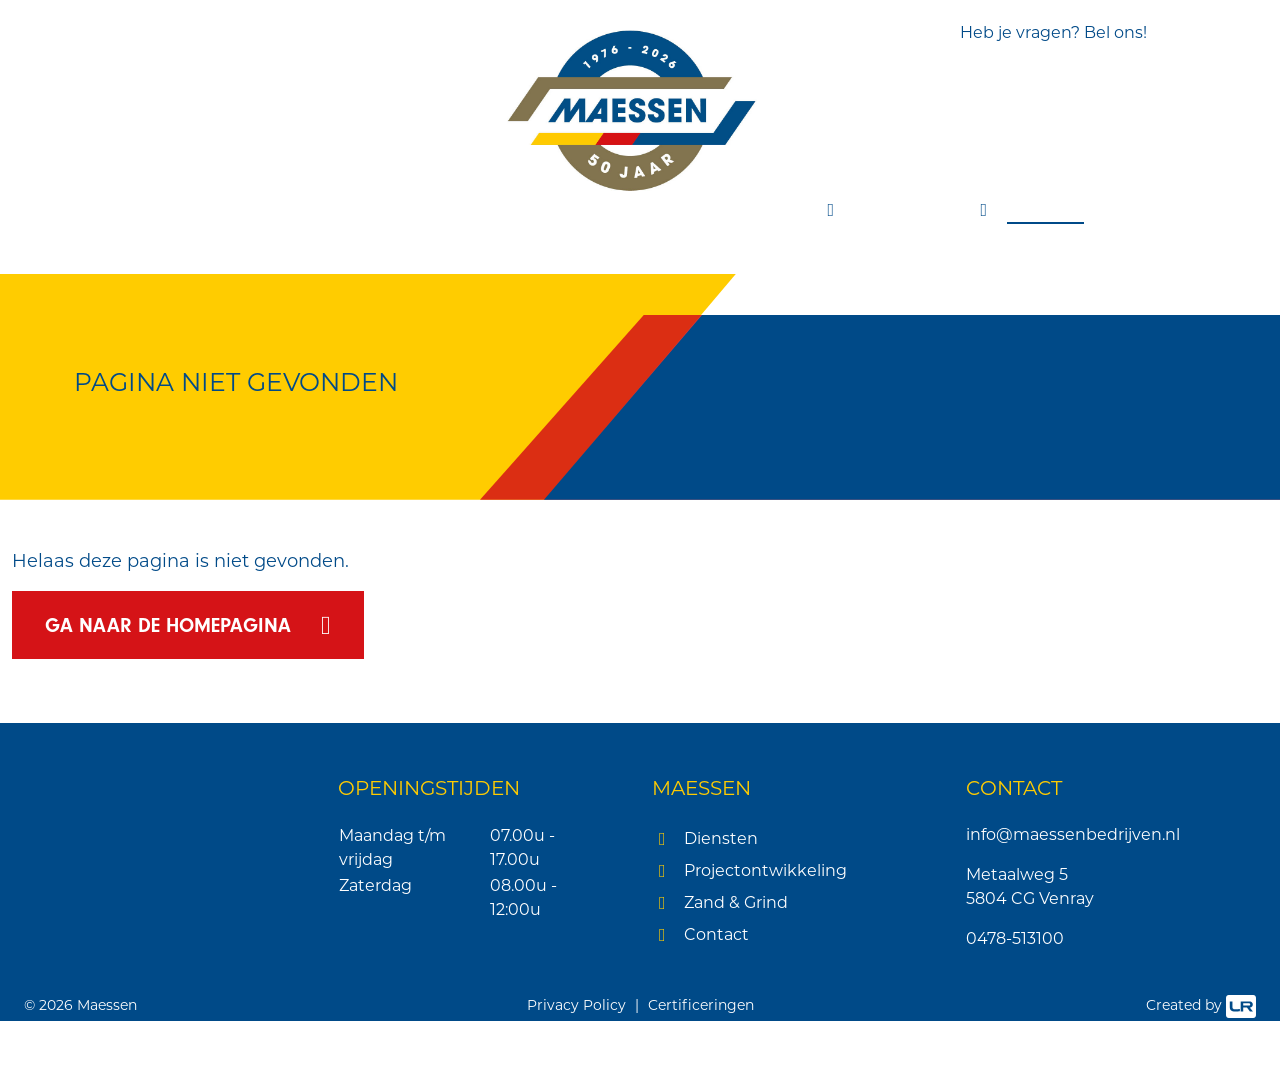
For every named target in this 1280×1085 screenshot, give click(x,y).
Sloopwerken (395, 209)
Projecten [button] (772, 209)
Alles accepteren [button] (170, 941)
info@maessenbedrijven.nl (1073, 836)
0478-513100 (1015, 940)
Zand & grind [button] (921, 209)
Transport (534, 209)
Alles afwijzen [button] (170, 992)
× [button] (297, 587)
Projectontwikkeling (765, 872)
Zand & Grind (736, 904)
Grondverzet (243, 209)
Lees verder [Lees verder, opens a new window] (157, 736)
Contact (1061, 209)
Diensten (721, 840)
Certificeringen (701, 1069)
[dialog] (170, 815)
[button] (170, 1035)
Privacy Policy (576, 1069)
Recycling (654, 209)
